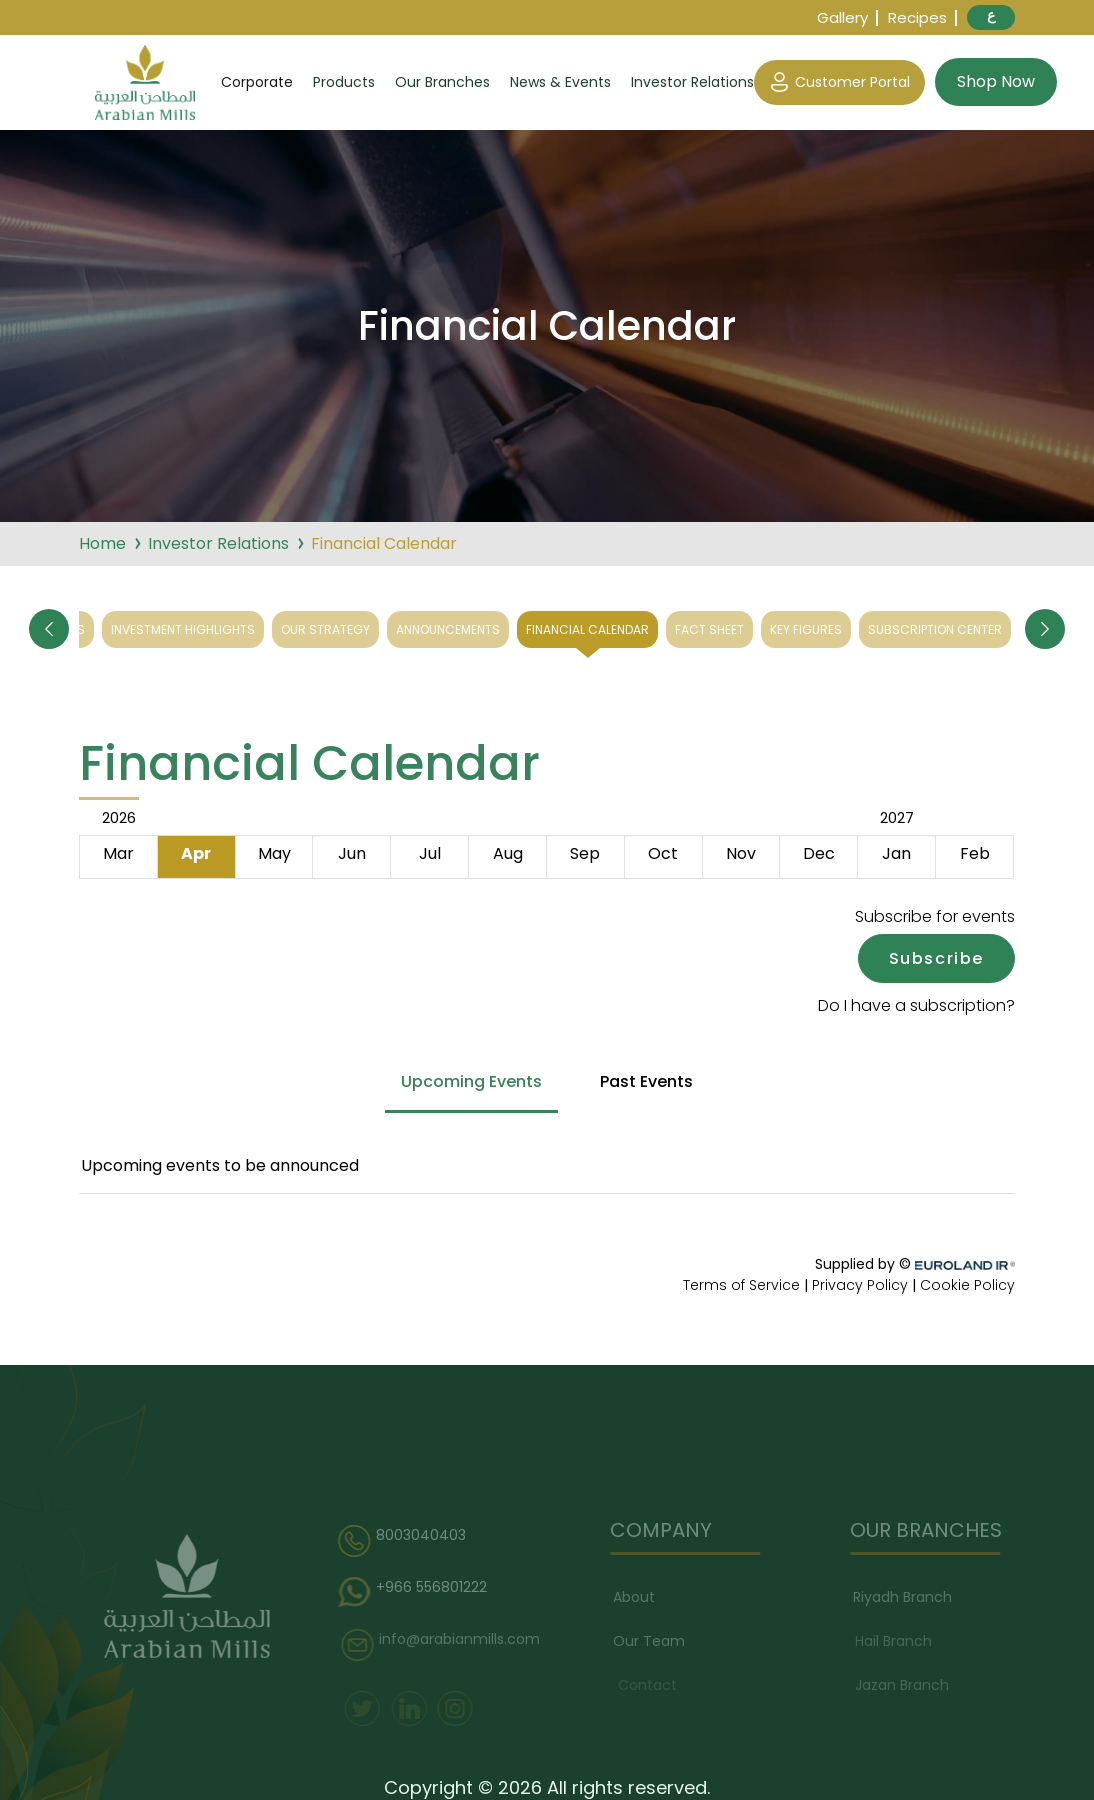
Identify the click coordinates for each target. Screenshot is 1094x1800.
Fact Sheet (709, 629)
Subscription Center (935, 629)
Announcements (448, 629)
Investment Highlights (183, 629)
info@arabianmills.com (445, 1645)
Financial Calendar (587, 629)
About (639, 1597)
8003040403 (409, 1541)
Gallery (842, 17)
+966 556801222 (419, 1593)
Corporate (257, 82)
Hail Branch (897, 1641)
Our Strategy (325, 629)
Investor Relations (692, 82)
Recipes (917, 17)
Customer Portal (839, 82)
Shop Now (996, 81)
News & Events (560, 82)
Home (102, 543)
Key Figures (806, 629)
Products (344, 82)
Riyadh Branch (907, 1597)
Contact (649, 1685)
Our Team (654, 1641)
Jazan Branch (906, 1685)
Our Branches (442, 82)
